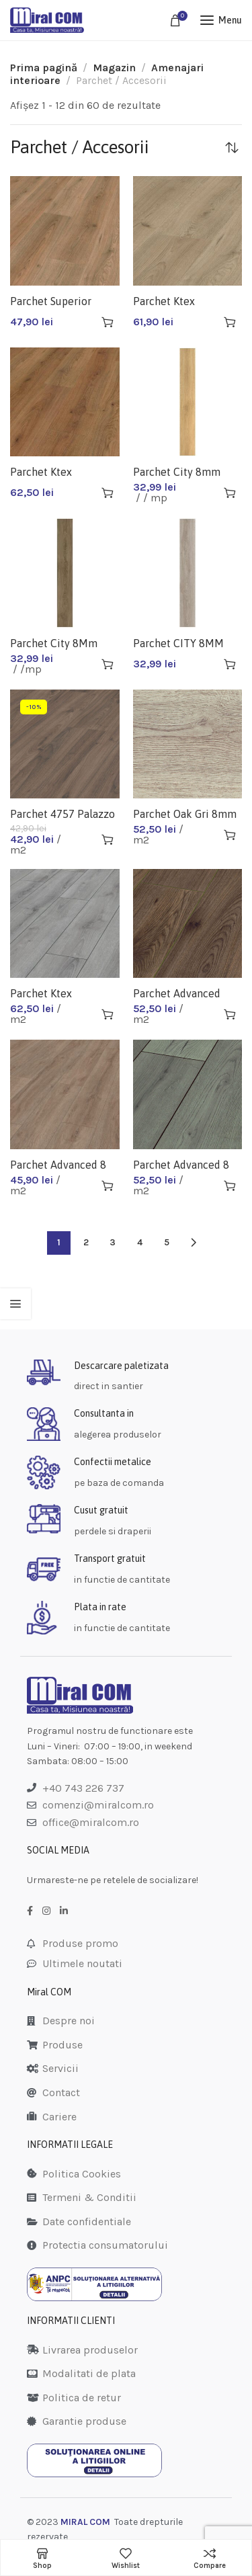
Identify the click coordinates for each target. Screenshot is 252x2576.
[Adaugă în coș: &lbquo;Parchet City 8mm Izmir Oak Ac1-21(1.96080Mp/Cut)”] (230, 493)
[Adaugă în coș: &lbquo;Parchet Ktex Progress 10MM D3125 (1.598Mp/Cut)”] (107, 493)
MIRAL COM (85, 2522)
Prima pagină (43, 67)
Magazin (114, 67)
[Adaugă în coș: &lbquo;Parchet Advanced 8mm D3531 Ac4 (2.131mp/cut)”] (230, 1014)
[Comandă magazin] (232, 147)
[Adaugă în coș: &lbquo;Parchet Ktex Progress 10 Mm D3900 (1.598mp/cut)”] (107, 1014)
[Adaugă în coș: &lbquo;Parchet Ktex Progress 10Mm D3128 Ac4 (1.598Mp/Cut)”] (230, 322)
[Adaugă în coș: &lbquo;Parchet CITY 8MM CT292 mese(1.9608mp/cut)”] (230, 664)
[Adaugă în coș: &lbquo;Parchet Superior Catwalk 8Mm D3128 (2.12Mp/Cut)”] (107, 322)
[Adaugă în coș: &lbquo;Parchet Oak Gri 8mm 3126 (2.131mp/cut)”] (230, 835)
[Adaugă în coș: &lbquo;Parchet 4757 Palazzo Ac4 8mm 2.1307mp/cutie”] (107, 839)
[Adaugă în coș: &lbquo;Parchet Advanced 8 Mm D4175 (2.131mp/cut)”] (230, 1185)
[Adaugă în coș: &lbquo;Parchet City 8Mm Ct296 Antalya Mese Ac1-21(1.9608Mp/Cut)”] (107, 664)
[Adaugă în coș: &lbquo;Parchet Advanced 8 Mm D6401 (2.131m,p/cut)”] (107, 1185)
